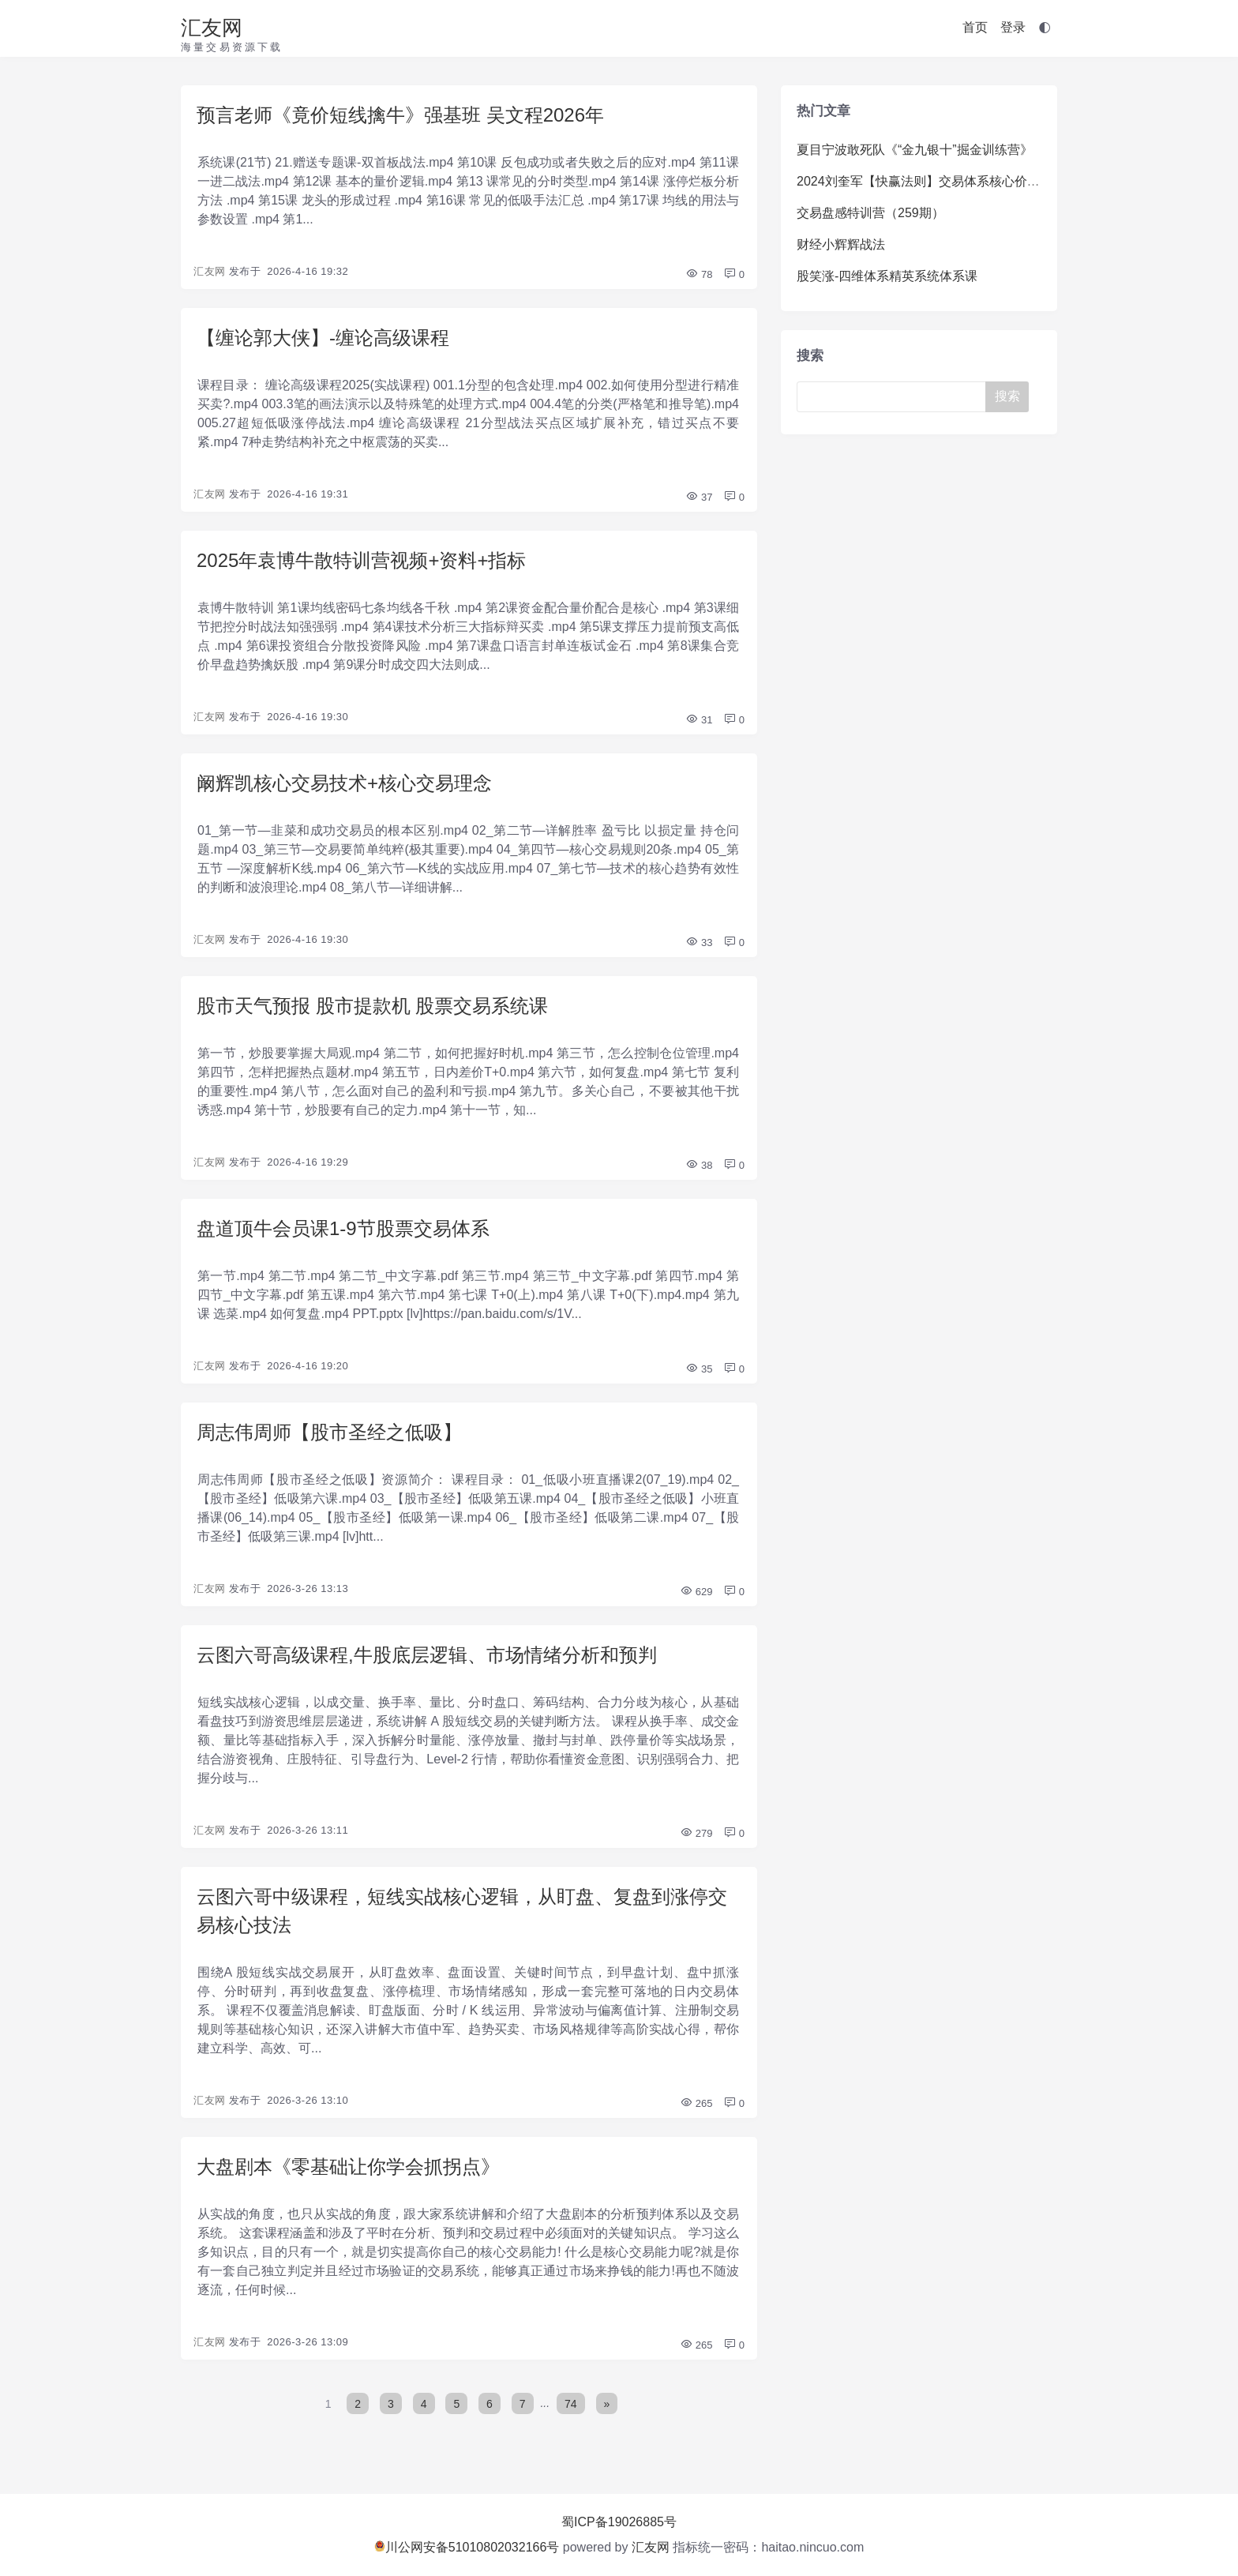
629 (696, 1592)
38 (698, 1165)
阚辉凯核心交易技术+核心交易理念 (344, 783)
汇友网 (211, 27)
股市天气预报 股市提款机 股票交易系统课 (372, 1005)
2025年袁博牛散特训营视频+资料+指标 (361, 560)
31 (698, 720)
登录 (1013, 27)
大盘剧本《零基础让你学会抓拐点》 (348, 2166)
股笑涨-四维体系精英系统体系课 (887, 276)
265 (696, 2103)
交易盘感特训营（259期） (870, 213)
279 (696, 1833)
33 (698, 942)
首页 (975, 27)
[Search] (894, 396)
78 (698, 274)
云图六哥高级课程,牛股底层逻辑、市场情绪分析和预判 (427, 1654)
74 (571, 2403)
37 (698, 497)
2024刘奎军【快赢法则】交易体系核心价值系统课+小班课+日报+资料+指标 (1009, 181)
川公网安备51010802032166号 (467, 2547)
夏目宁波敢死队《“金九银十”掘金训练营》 (915, 149)
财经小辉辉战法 (841, 244)
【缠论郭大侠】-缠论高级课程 (323, 337)
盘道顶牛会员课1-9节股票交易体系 (343, 1228)
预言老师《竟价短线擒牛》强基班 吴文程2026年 (400, 115)
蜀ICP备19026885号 (619, 2522)
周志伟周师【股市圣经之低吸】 (329, 1432)
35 (698, 1369)
